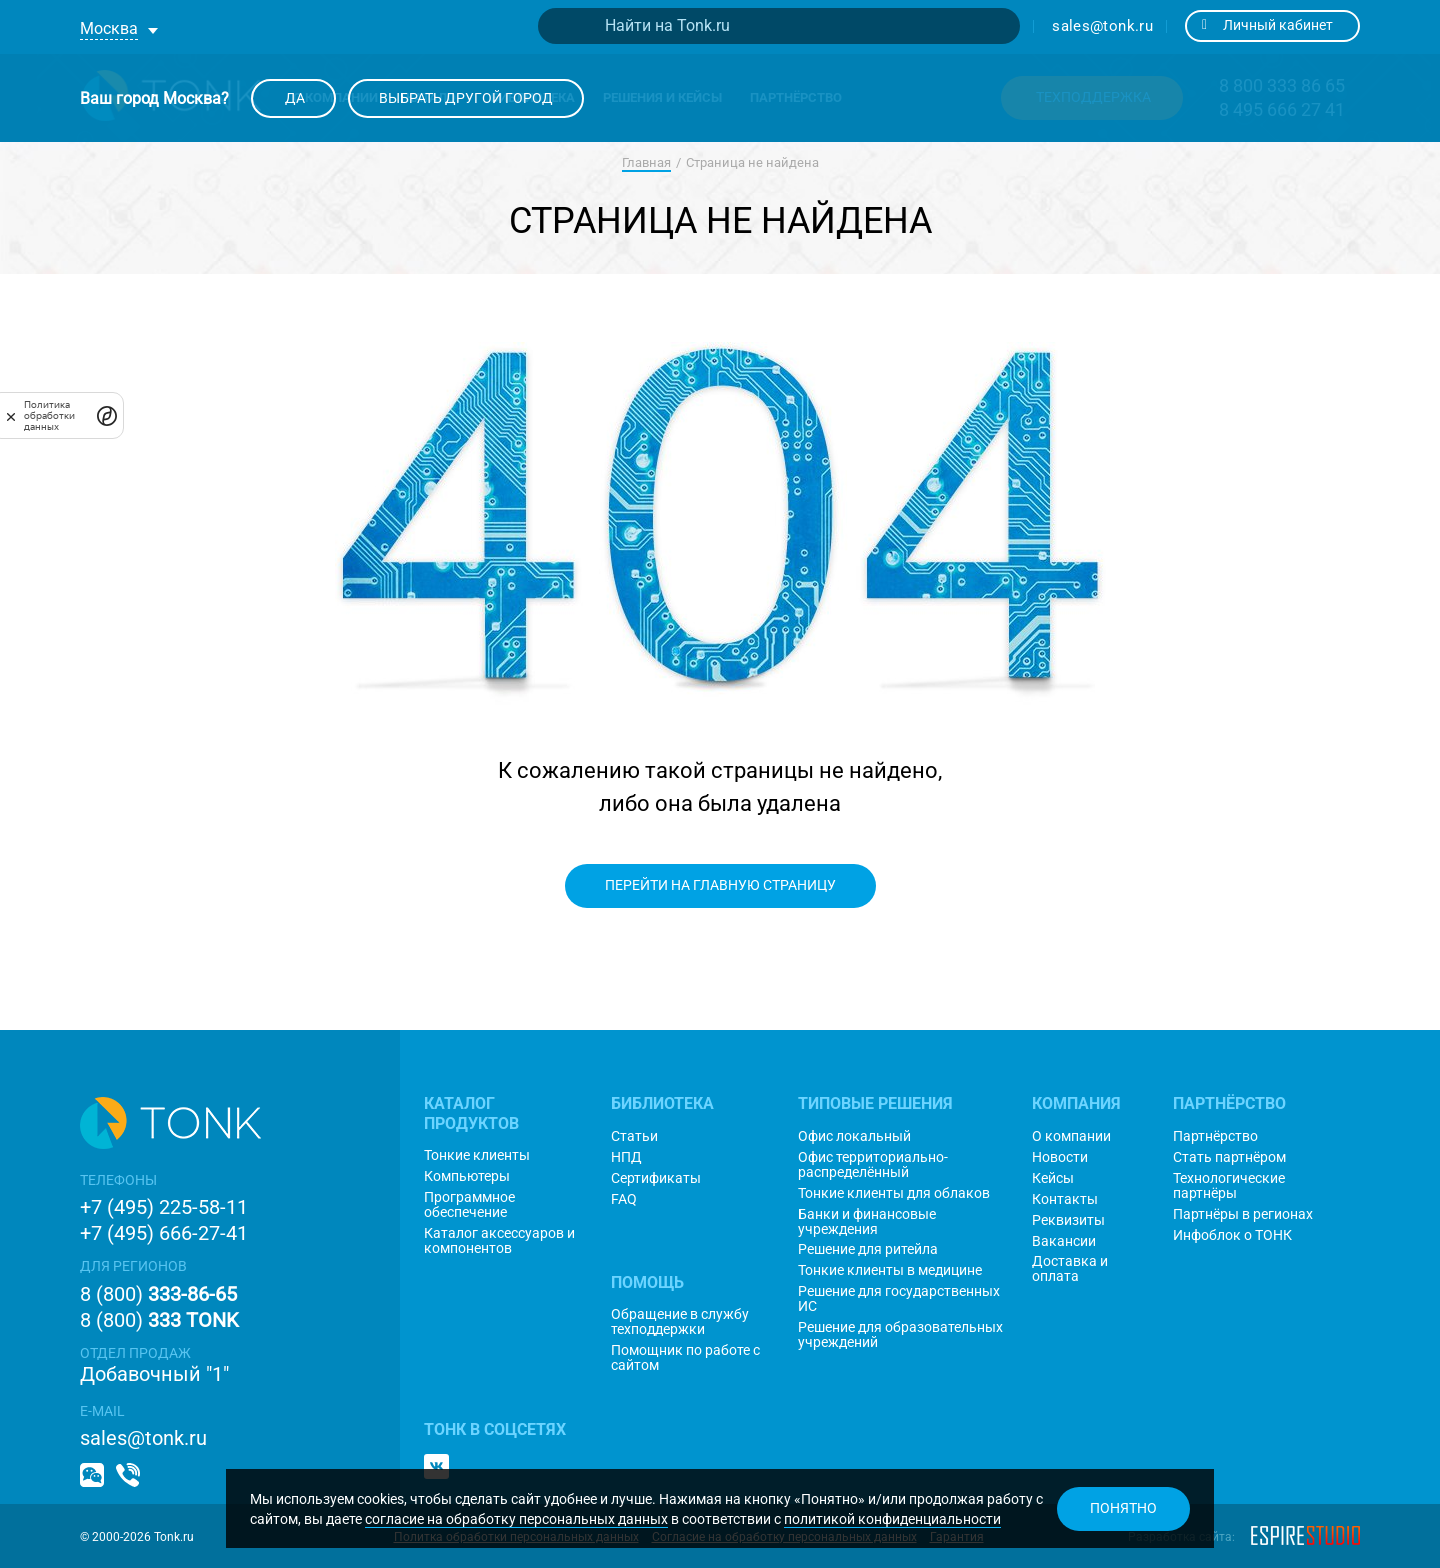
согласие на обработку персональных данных (516, 1519)
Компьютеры (467, 1176)
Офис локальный (854, 1136)
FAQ (624, 1199)
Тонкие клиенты (477, 1155)
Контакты (1065, 1199)
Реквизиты (1068, 1220)
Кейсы (1053, 1178)
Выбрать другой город (466, 98)
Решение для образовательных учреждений (900, 1335)
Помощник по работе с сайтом (685, 1358)
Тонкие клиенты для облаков (894, 1193)
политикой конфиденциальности (892, 1519)
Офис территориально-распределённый (873, 1165)
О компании (1071, 1136)
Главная (646, 162)
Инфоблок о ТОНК (1232, 1235)
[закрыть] (11, 415)
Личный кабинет (1267, 25)
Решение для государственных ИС (899, 1299)
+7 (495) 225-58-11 (164, 1207)
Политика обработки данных (49, 415)
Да (293, 98)
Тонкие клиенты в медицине (890, 1270)
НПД (626, 1157)
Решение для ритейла (868, 1249)
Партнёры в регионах (1243, 1214)
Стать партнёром (1229, 1157)
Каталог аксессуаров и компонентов (499, 1241)
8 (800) (158, 1294)
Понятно (1123, 1508)
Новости (1060, 1157)
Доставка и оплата (1070, 1269)
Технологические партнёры (1229, 1186)
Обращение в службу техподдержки (680, 1322)
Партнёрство (1215, 1136)
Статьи (634, 1136)
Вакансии (1064, 1241)
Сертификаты (656, 1178)
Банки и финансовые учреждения (867, 1222)
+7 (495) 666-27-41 (164, 1233)
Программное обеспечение (469, 1205)
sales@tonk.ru (1102, 26)
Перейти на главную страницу (720, 885)
